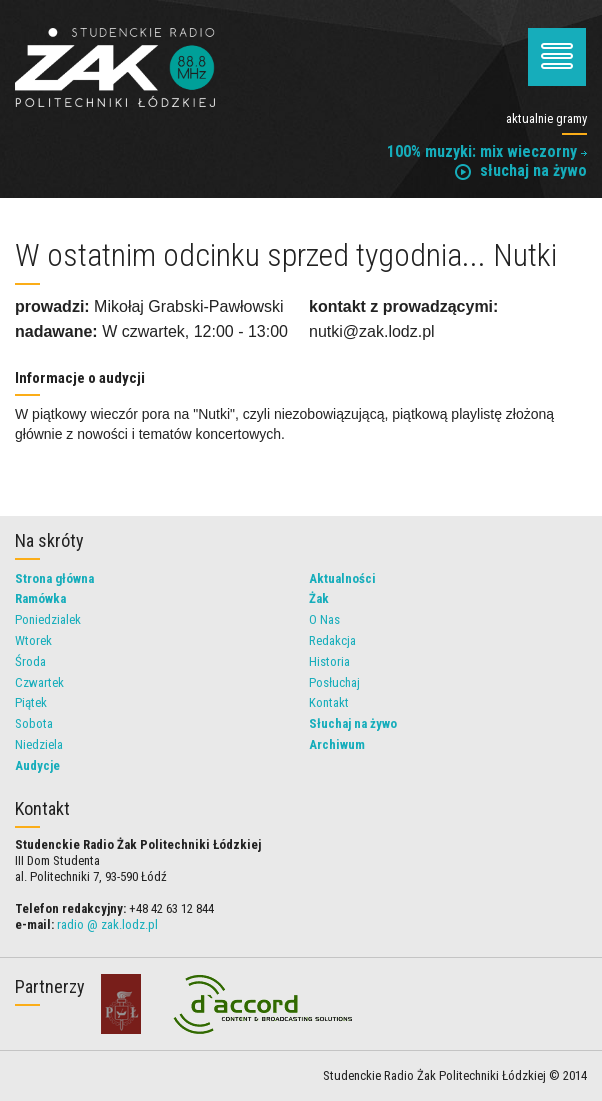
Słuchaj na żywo (353, 723)
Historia (329, 661)
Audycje (37, 765)
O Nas (324, 619)
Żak (319, 598)
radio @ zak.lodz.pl (107, 924)
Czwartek (39, 682)
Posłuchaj (334, 682)
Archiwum (337, 744)
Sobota (34, 723)
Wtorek (33, 640)
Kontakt (329, 702)
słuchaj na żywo (521, 170)
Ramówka (40, 598)
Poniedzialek (48, 619)
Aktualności (342, 578)
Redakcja (332, 640)
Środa (30, 661)
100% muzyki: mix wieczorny (487, 151)
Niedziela (39, 744)
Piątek (31, 702)
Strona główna (54, 578)
